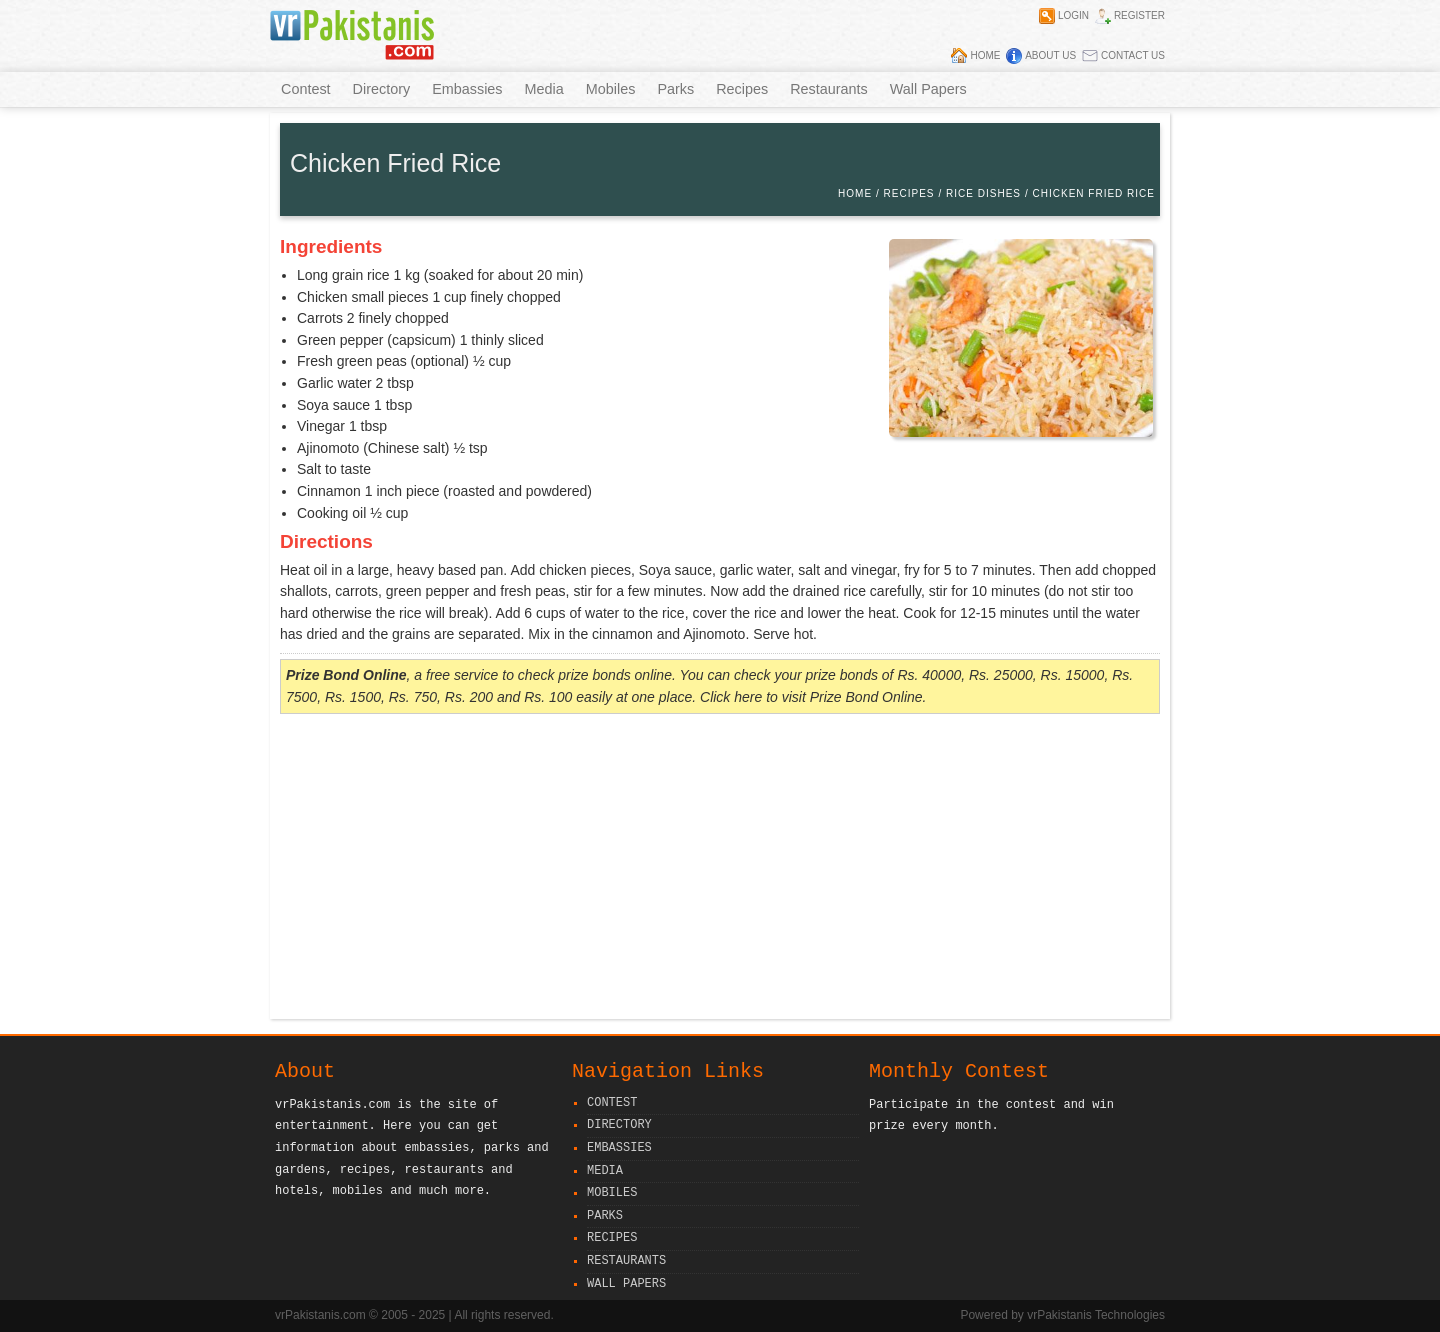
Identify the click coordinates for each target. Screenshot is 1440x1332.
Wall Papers (928, 89)
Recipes (742, 89)
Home (985, 55)
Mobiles (611, 89)
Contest (306, 89)
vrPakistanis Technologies (1096, 1315)
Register (1139, 15)
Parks (675, 89)
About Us (1050, 55)
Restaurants (829, 89)
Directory (382, 89)
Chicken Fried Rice (1094, 193)
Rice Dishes (983, 193)
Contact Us (1133, 55)
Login (1073, 15)
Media (544, 89)
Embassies (467, 89)
